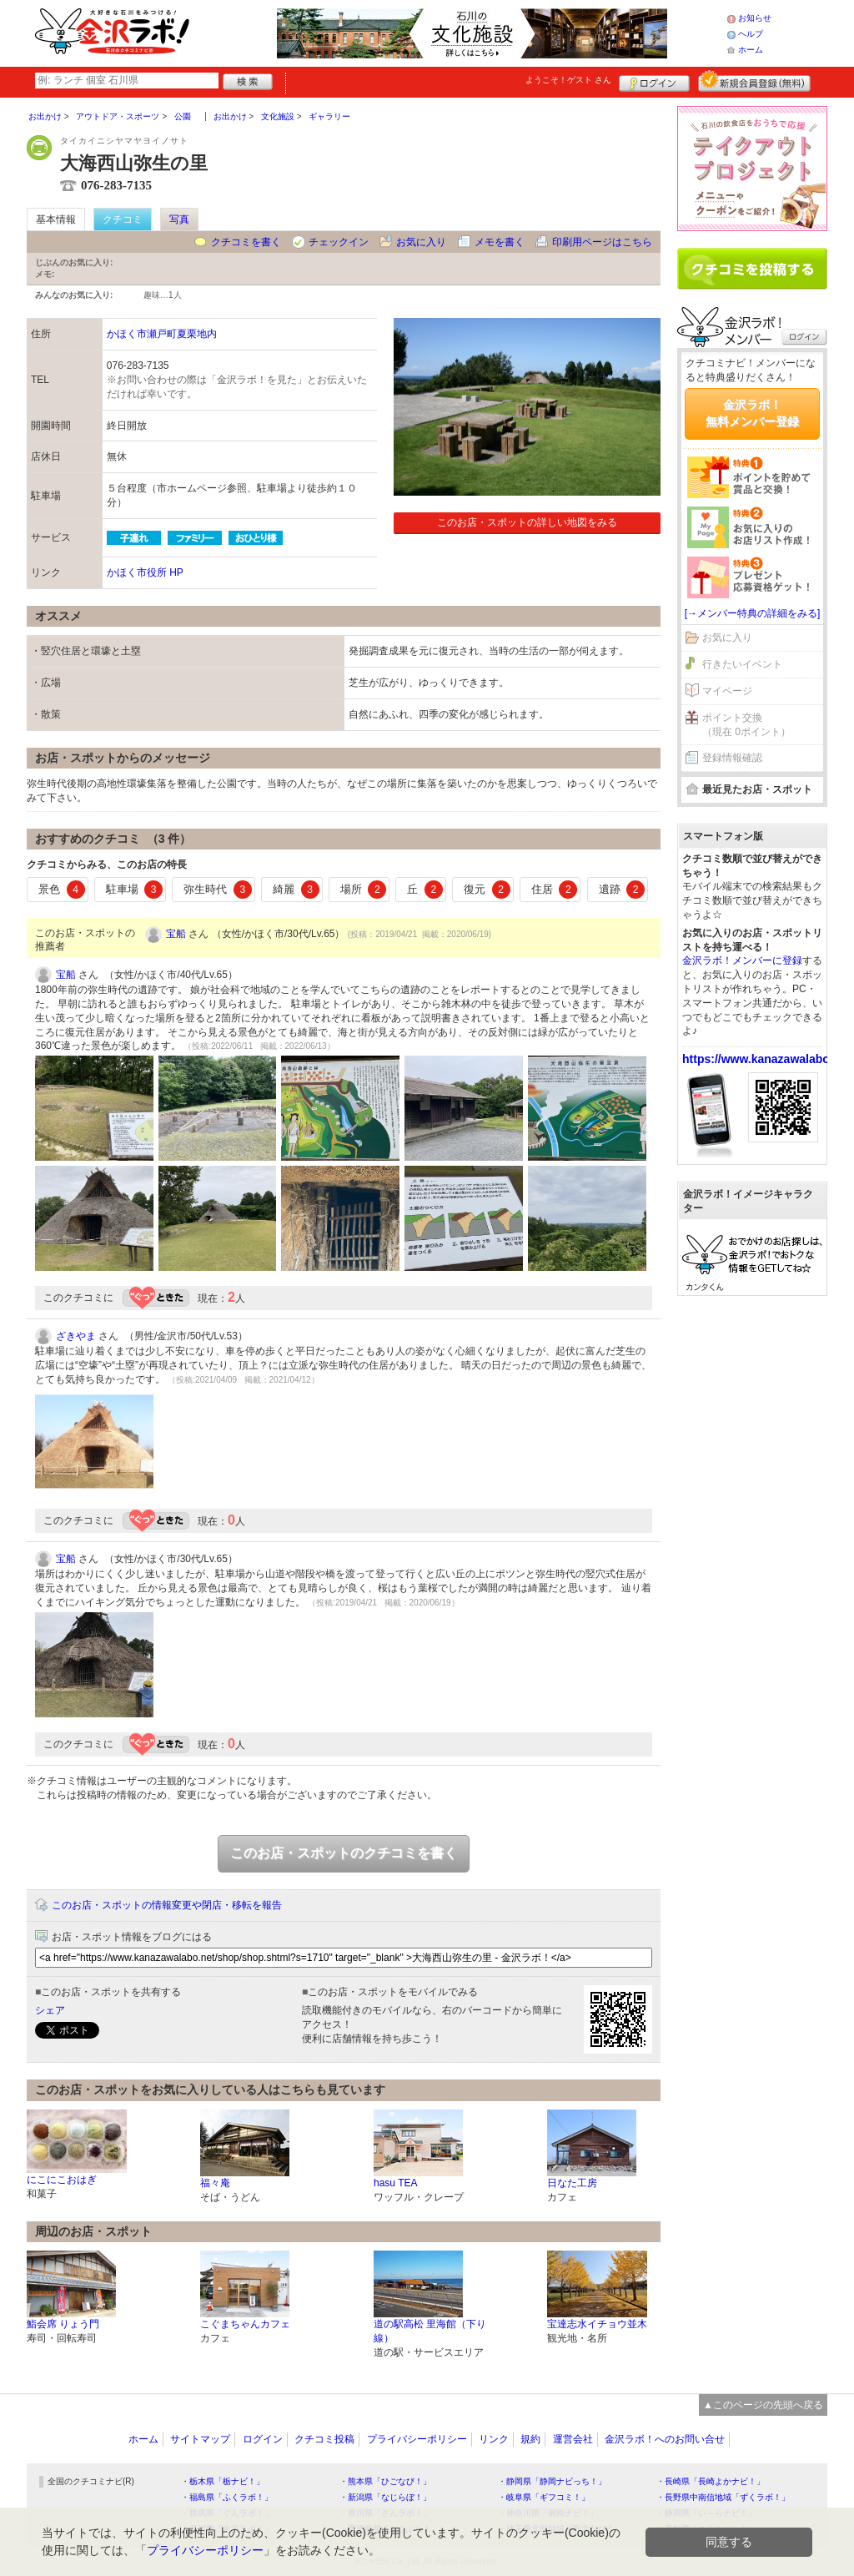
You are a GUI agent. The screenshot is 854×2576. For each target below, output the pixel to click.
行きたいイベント (742, 664)
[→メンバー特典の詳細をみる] (753, 613)
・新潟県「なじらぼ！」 (385, 2497)
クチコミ (123, 219)
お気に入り (421, 242)
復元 (487, 889)
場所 (363, 889)
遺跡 (622, 889)
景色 (61, 889)
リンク (494, 2439)
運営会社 (573, 2439)
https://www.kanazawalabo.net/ (768, 1059)
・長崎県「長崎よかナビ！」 (710, 2481)
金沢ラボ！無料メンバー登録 (752, 413)
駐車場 (134, 889)
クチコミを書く (246, 242)
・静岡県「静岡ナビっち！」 (552, 2481)
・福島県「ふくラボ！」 (227, 2497)
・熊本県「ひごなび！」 (385, 2481)
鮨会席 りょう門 (63, 2324)
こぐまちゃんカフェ (245, 2324)
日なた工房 (572, 2183)
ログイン (654, 81)
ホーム (750, 49)
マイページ (727, 691)
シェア (50, 2010)
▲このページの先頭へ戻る (763, 2405)
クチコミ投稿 (324, 2439)
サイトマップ (200, 2439)
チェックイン (339, 242)
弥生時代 (217, 889)
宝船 (176, 934)
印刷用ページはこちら (602, 242)
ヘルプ (750, 33)
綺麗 (296, 889)
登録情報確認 (732, 758)
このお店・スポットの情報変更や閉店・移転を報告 (167, 1905)
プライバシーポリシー (417, 2439)
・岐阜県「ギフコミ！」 (544, 2497)
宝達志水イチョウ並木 (597, 2324)
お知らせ (754, 18)
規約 (530, 2439)
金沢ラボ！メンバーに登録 (742, 960)
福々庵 (215, 2183)
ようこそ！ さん (568, 79)
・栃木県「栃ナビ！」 (222, 2481)
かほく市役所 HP (145, 572)
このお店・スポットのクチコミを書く (343, 1853)
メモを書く (500, 242)
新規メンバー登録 (754, 81)
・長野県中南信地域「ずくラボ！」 (723, 2497)
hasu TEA (395, 2183)
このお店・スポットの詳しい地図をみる (527, 522)
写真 (179, 219)
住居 (554, 889)
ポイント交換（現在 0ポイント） (746, 725)
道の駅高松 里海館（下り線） (430, 2331)
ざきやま (76, 1336)
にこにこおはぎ (62, 2179)
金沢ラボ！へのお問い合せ (665, 2439)
